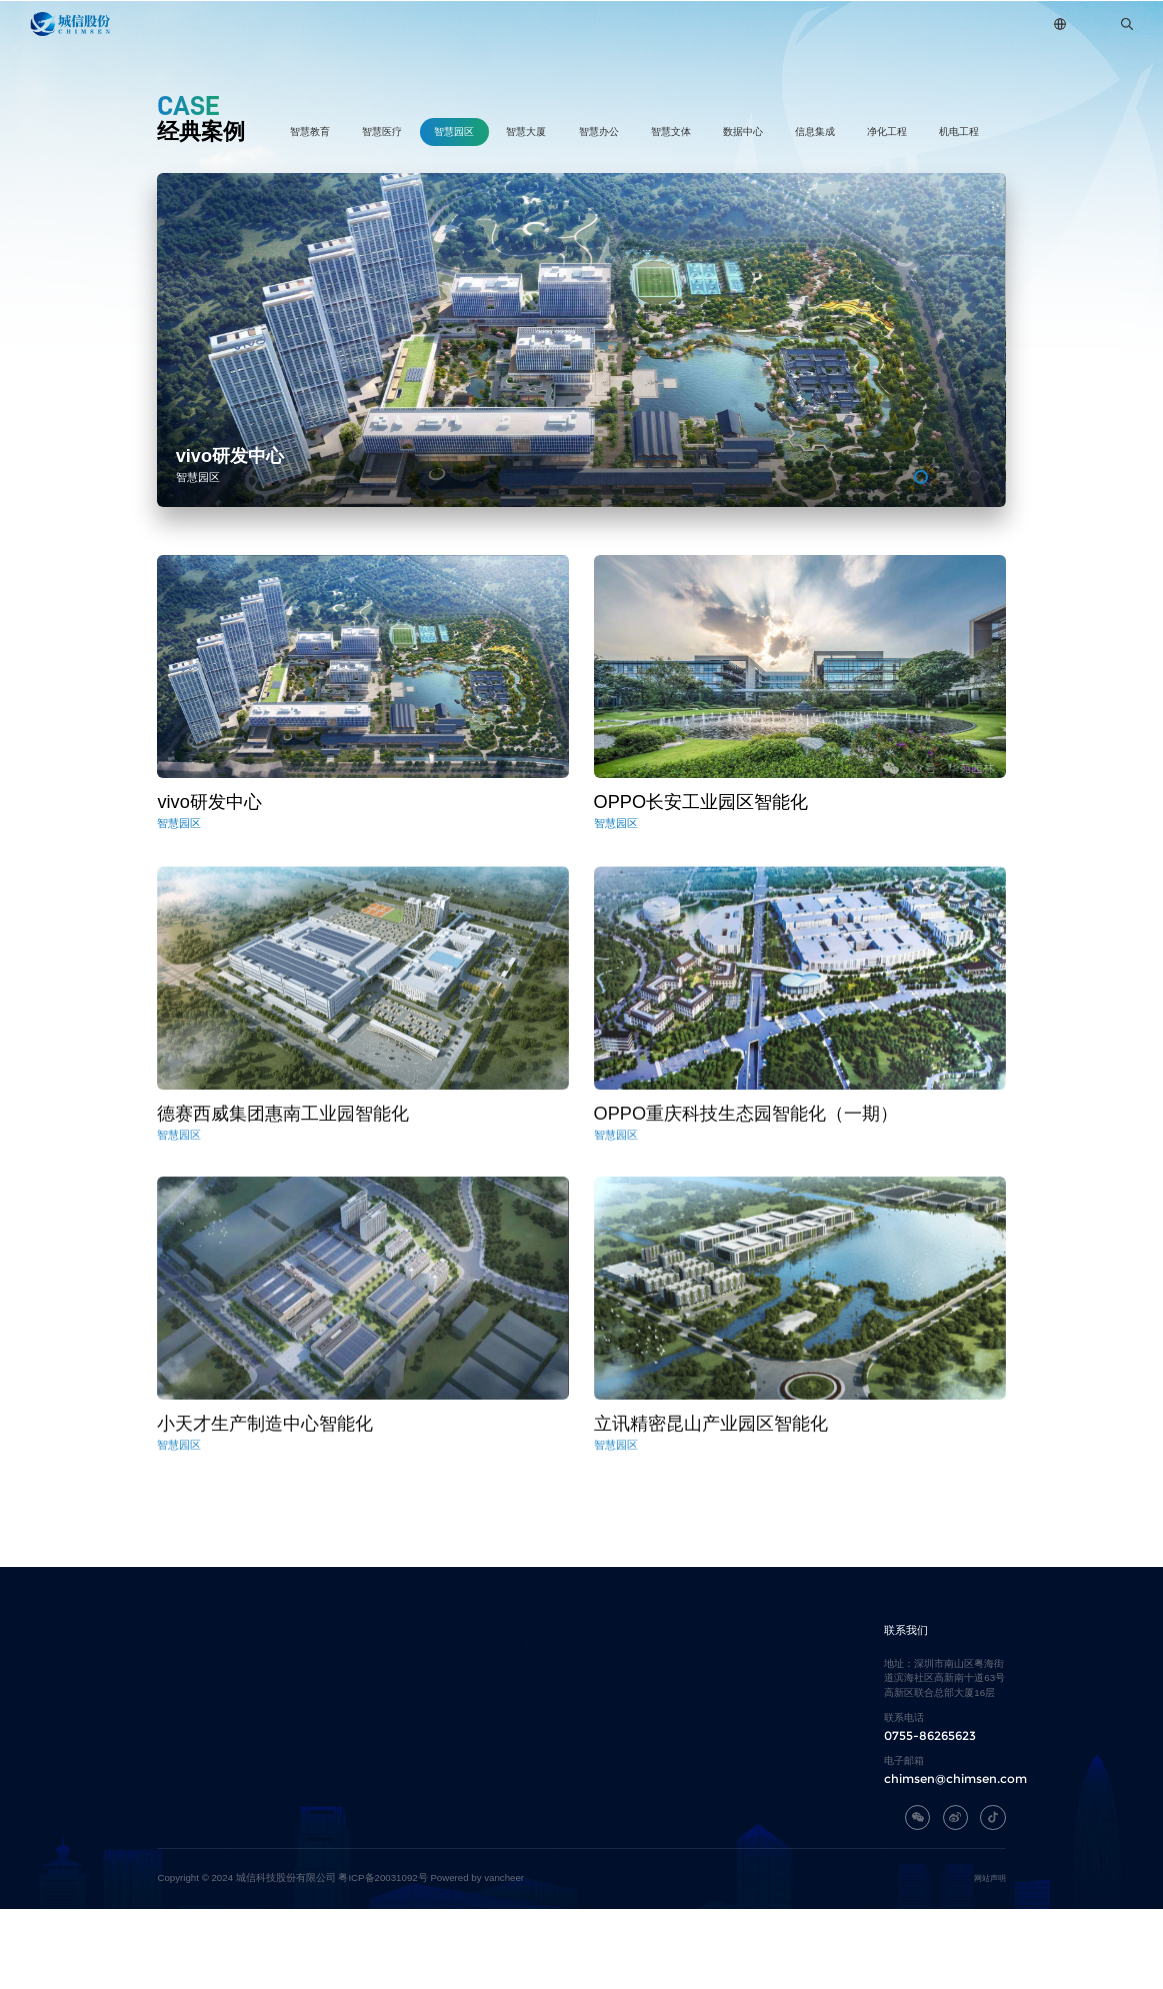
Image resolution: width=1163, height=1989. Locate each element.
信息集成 (815, 131)
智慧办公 (599, 131)
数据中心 (743, 131)
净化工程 (887, 131)
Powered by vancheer (477, 1957)
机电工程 (959, 131)
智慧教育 (310, 131)
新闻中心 (698, 23)
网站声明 (990, 1958)
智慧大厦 (526, 131)
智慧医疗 (382, 131)
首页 (246, 23)
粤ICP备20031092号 (382, 1957)
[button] (921, 477)
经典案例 (605, 23)
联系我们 (883, 23)
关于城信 (328, 23)
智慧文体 (671, 131)
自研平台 (513, 23)
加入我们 (790, 23)
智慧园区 (454, 131)
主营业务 (420, 23)
